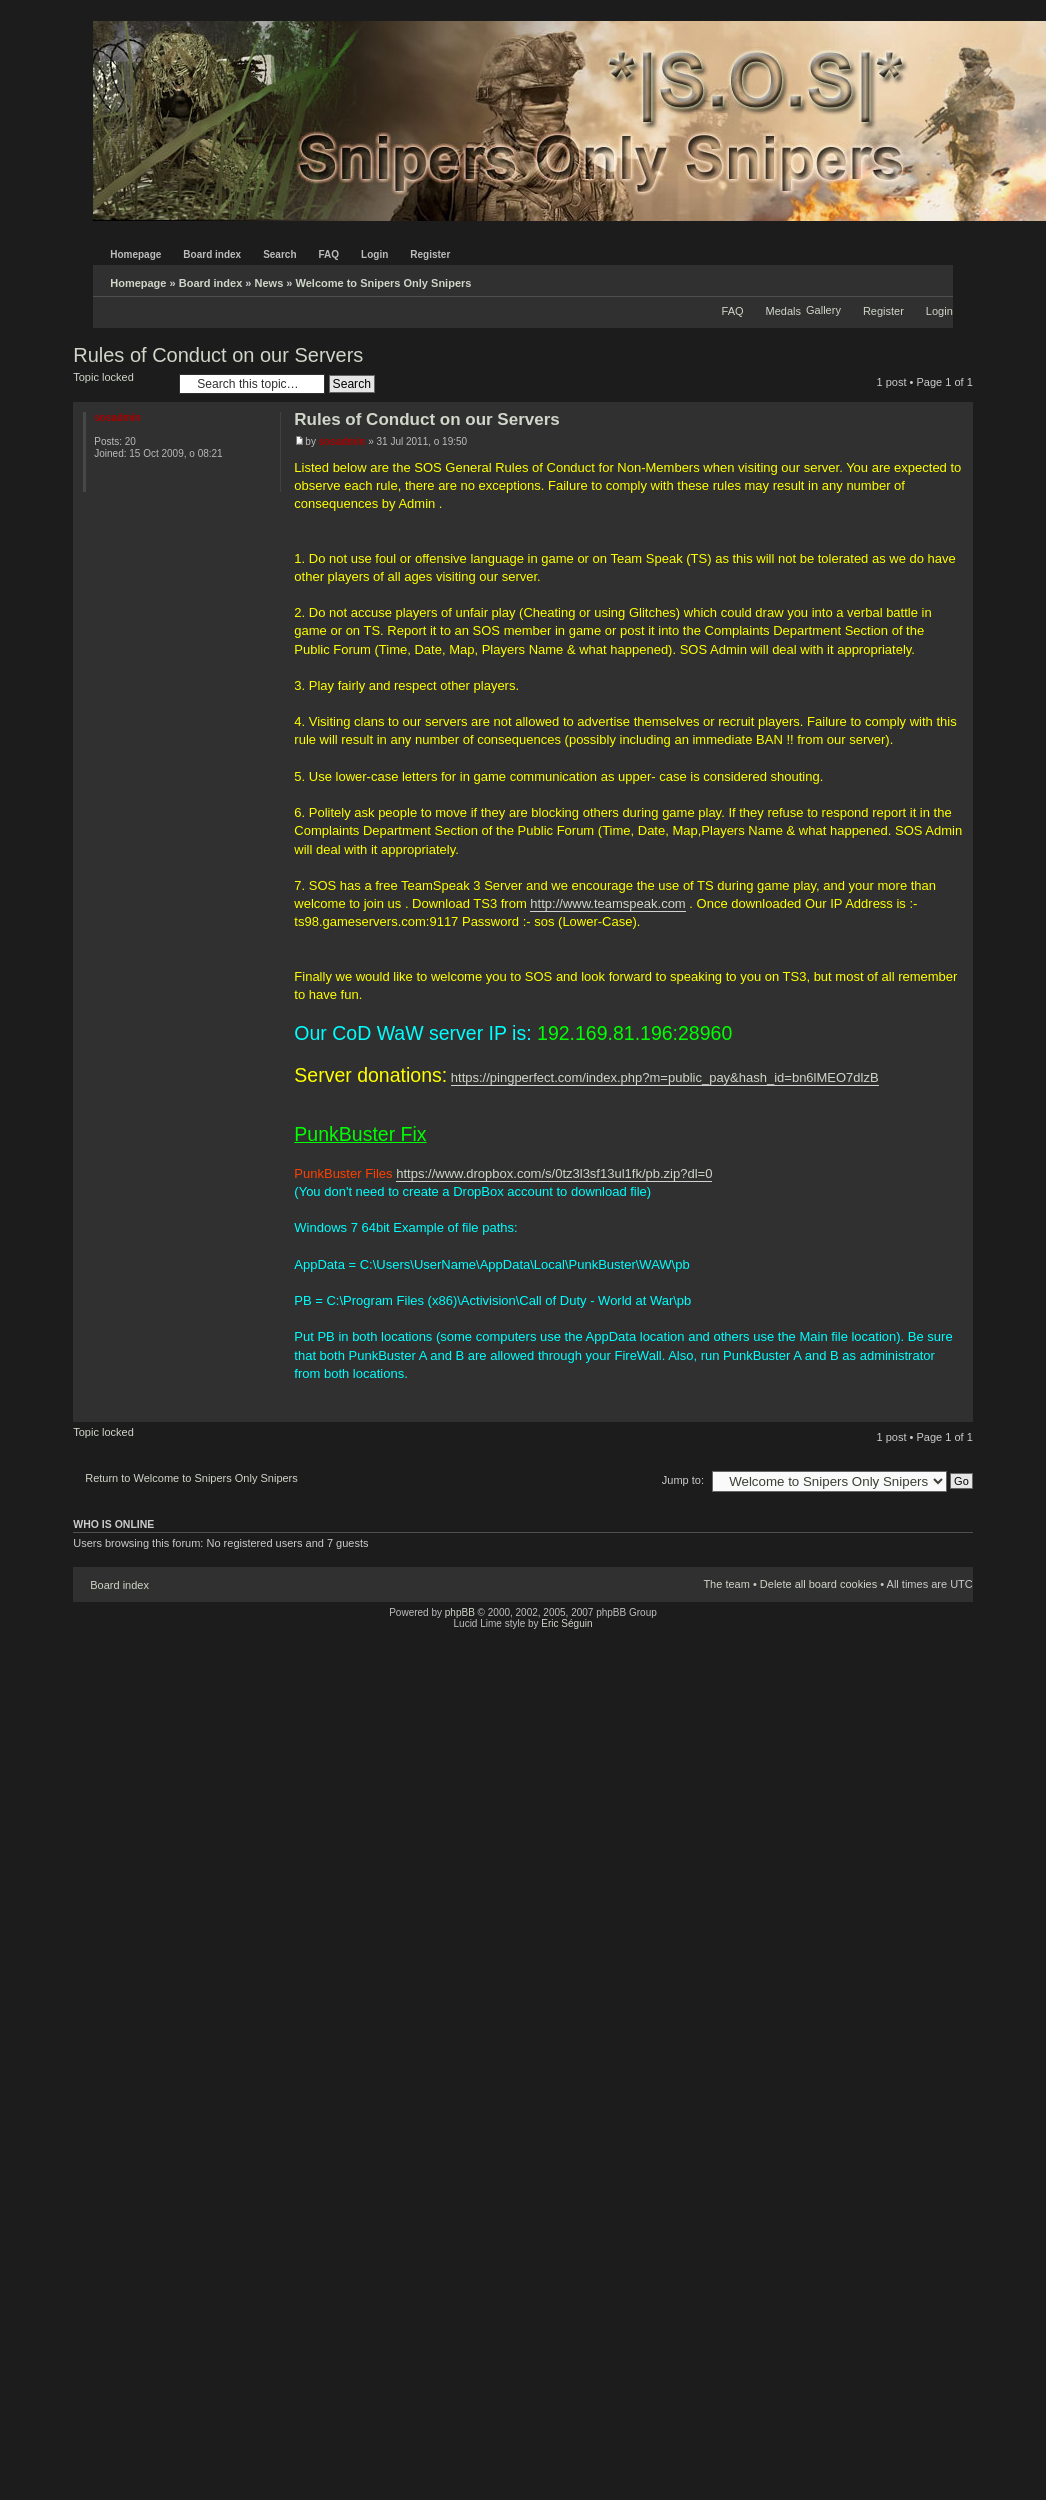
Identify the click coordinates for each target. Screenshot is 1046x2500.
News (269, 283)
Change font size (938, 279)
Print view (908, 279)
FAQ (733, 311)
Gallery (823, 310)
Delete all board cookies (818, 1584)
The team (726, 1584)
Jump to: (683, 1480)
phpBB (460, 1612)
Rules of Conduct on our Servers (218, 355)
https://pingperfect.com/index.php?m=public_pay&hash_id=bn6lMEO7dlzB (665, 1077)
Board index (211, 283)
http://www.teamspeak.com (607, 903)
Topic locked (121, 383)
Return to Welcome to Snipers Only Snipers (191, 1478)
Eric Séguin (566, 1623)
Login (939, 311)
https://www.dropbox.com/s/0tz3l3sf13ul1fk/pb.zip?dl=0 (554, 1173)
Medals (783, 311)
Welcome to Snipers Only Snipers (384, 283)
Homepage (138, 283)
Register (883, 311)
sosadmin (342, 441)
